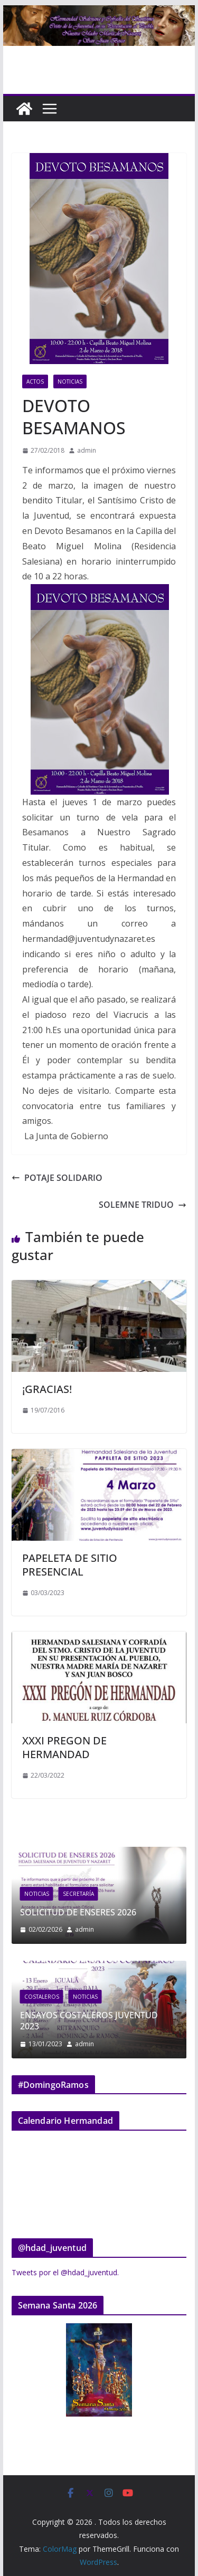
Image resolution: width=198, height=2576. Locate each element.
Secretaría (111, 1893)
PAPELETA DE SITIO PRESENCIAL (69, 1565)
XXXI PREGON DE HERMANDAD (64, 1747)
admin (86, 450)
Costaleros (78, 1996)
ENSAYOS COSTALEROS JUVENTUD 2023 (125, 2020)
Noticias (70, 381)
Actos (35, 381)
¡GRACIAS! (47, 1389)
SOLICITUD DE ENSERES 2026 (111, 1912)
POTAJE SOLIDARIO (57, 1178)
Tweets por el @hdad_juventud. (65, 2272)
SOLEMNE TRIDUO (142, 1204)
